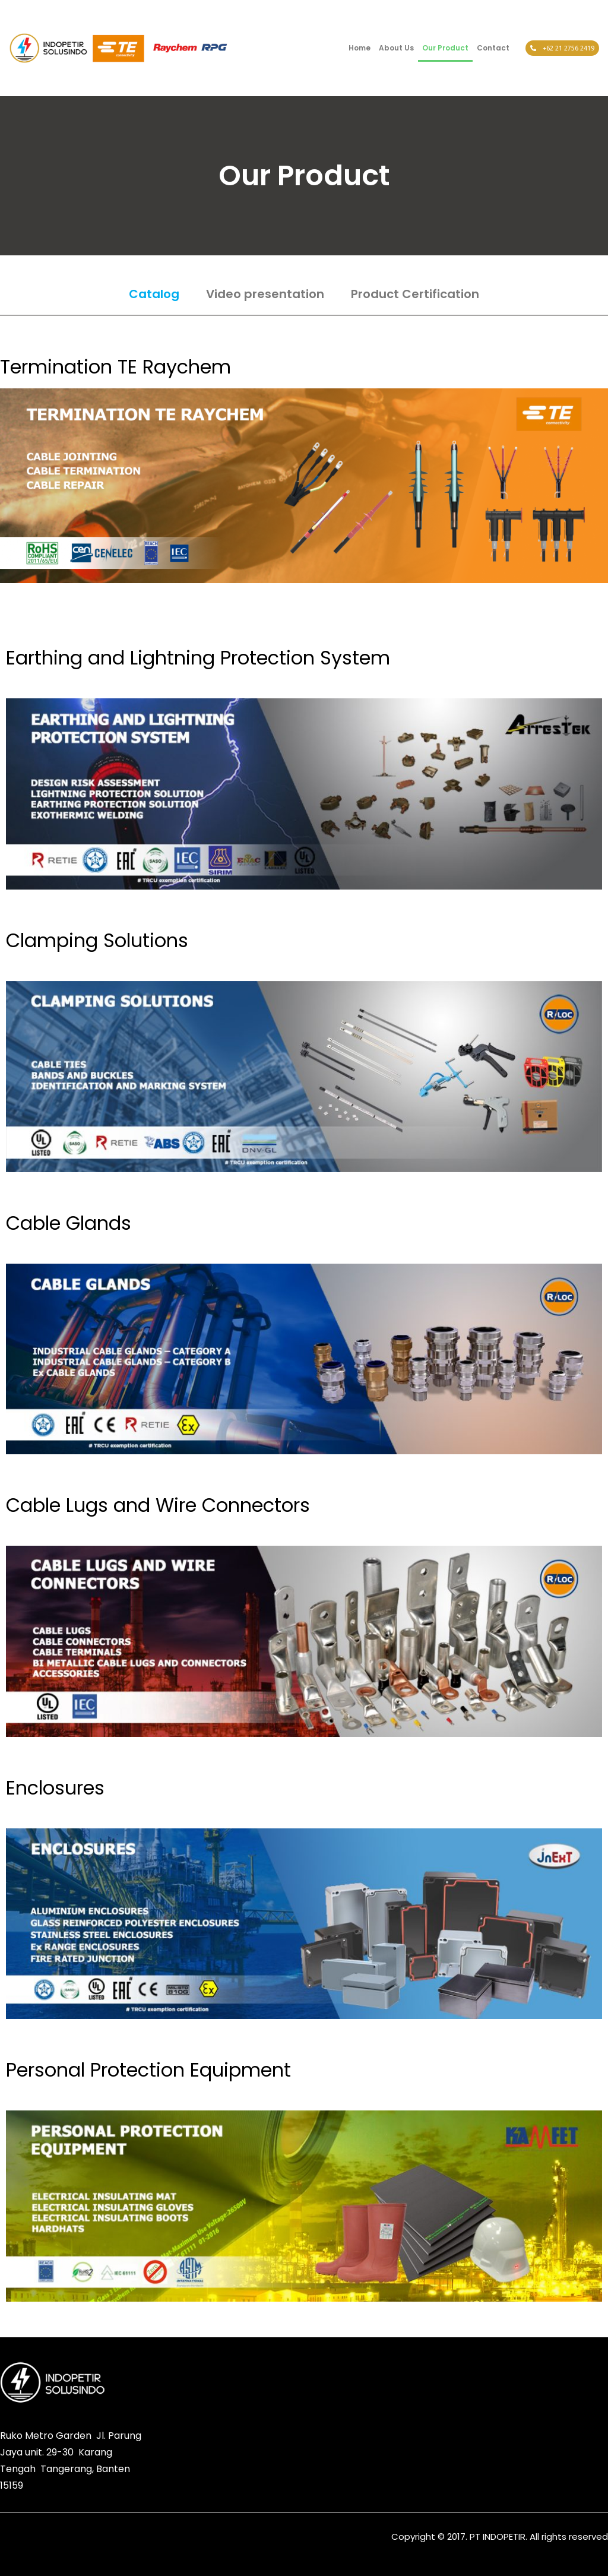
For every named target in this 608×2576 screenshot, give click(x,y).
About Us (396, 48)
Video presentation (265, 294)
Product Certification (415, 294)
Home (360, 48)
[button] (459, 2374)
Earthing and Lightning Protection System (198, 657)
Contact (493, 48)
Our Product (446, 48)
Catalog (154, 294)
